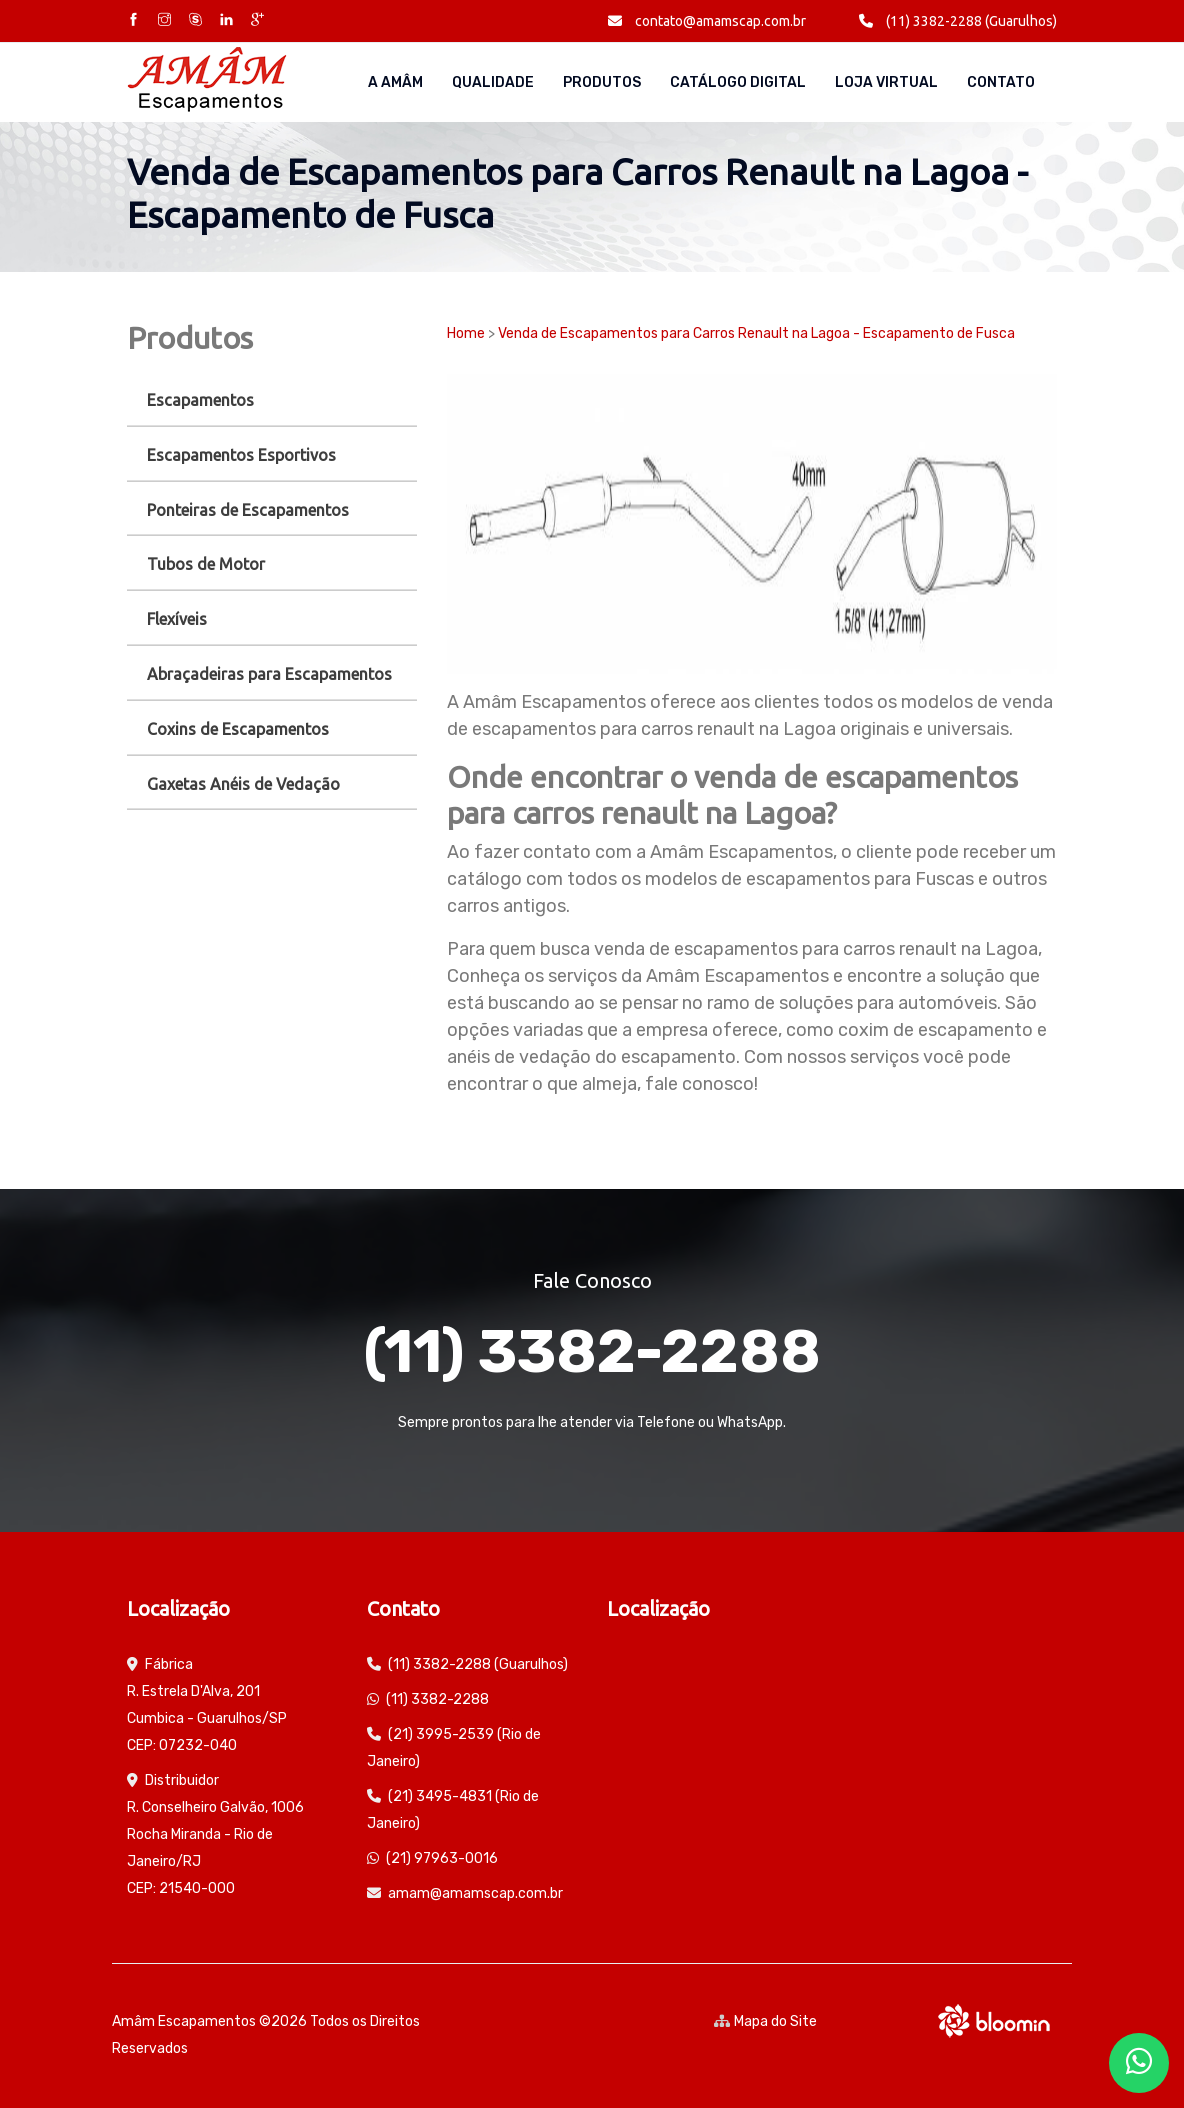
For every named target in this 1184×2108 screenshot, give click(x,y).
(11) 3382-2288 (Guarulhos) (958, 21)
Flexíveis (177, 619)
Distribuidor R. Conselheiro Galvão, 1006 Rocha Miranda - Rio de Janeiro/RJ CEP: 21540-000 (215, 1834)
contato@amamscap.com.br (707, 21)
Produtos (602, 82)
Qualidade (493, 82)
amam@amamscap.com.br (475, 1893)
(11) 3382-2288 (592, 1351)
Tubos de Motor (206, 564)
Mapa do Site (765, 2021)
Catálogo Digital (738, 82)
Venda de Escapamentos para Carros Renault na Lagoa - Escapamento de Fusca (756, 333)
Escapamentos (200, 400)
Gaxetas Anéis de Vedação (243, 784)
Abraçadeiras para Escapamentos (269, 674)
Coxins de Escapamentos (238, 729)
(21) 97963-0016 (442, 1858)
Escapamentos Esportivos (241, 455)
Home (466, 333)
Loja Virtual (886, 82)
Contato (1001, 82)
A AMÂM (395, 82)
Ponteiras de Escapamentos (248, 510)
